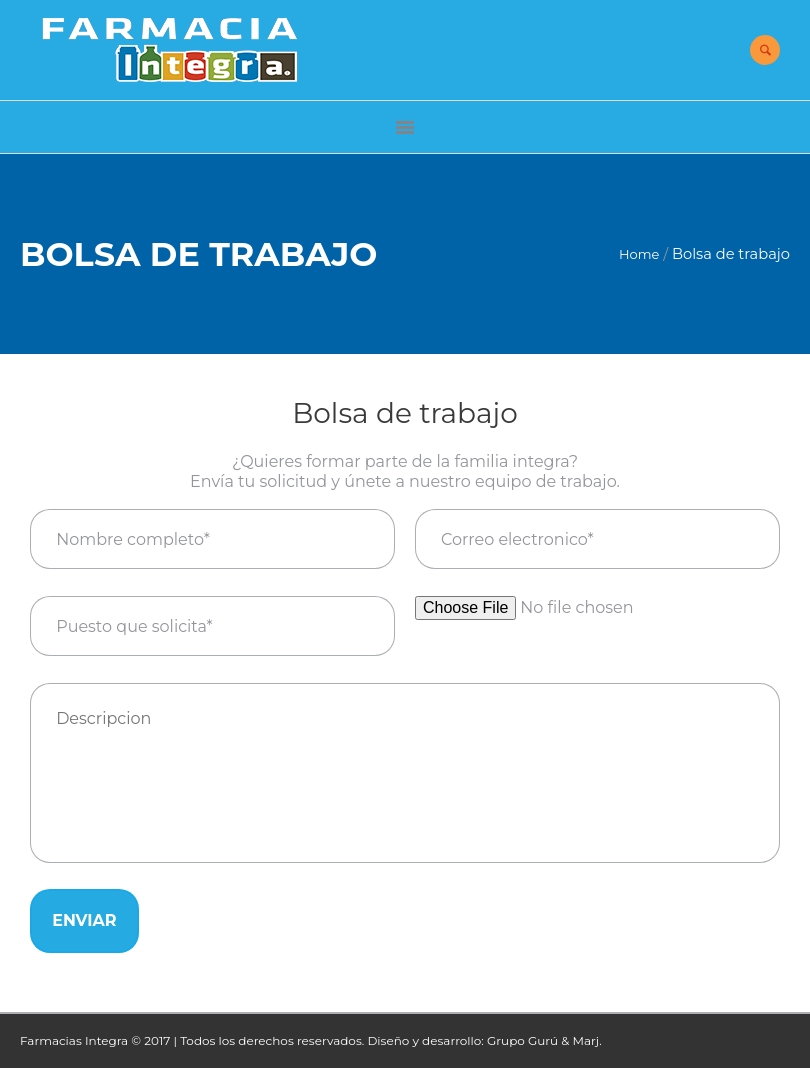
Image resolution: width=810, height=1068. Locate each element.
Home (639, 254)
